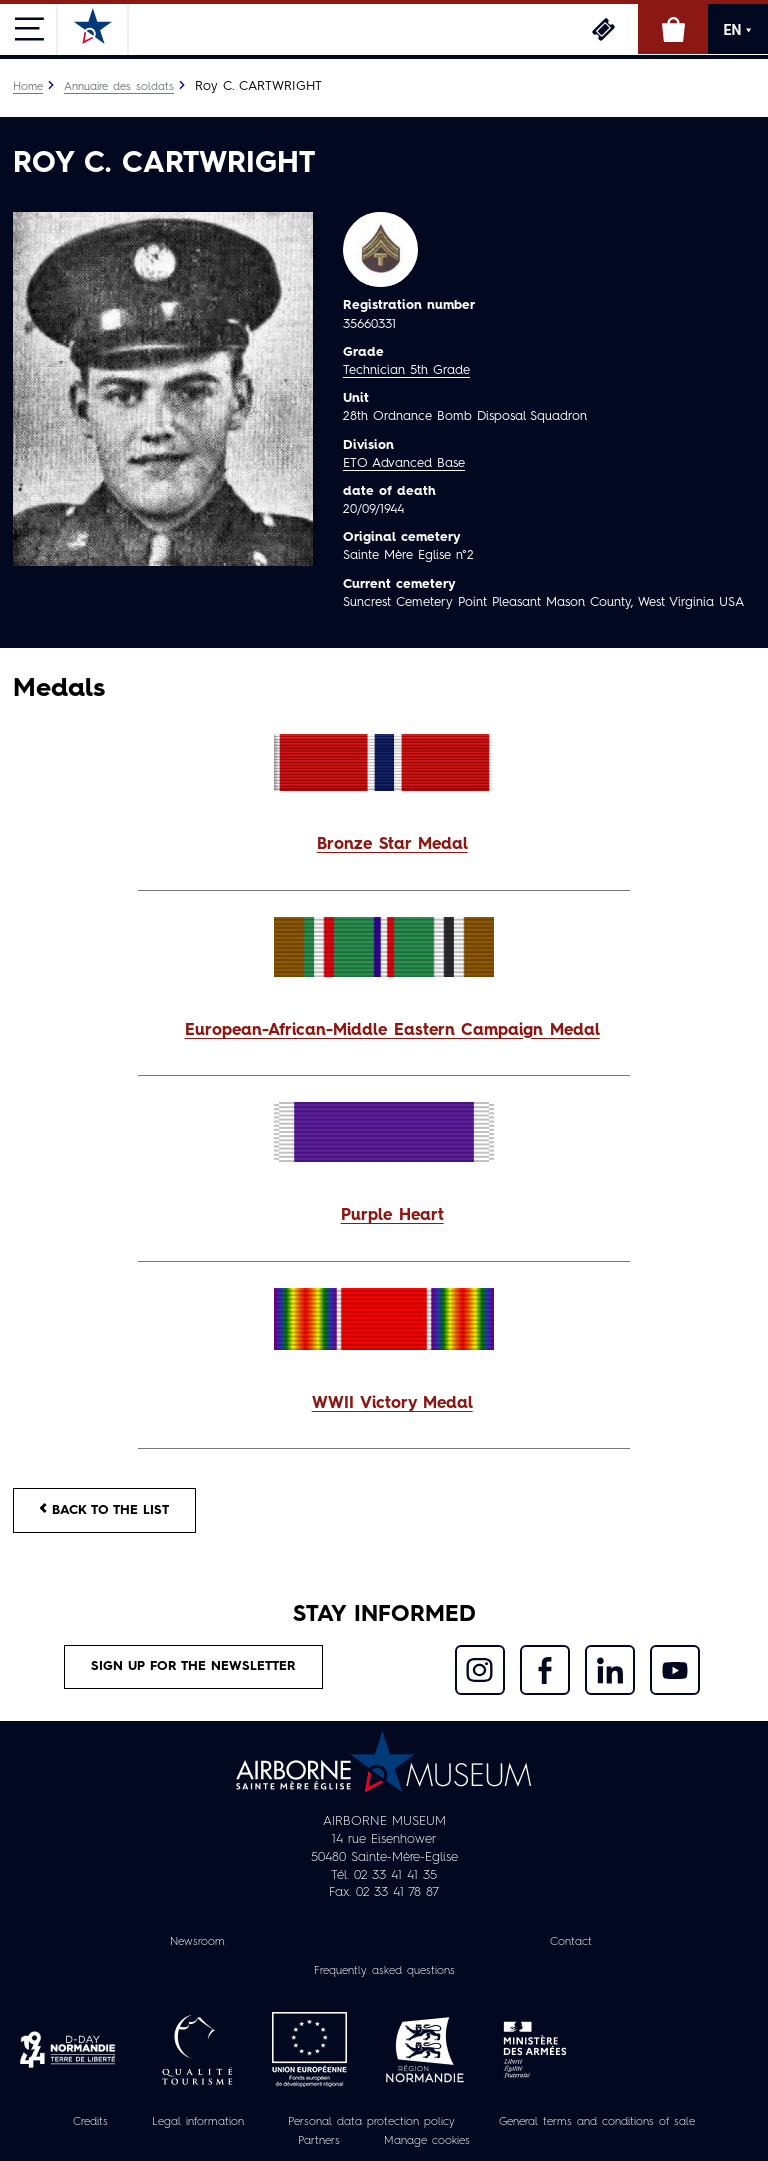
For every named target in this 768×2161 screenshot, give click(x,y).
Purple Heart (392, 1216)
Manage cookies (427, 2141)
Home (28, 87)
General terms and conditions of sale (597, 2122)
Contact (571, 1942)
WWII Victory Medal (392, 1404)
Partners (319, 2141)
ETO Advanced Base (404, 463)
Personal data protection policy (371, 2122)
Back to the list (104, 1509)
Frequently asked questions (384, 1971)
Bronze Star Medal (392, 845)
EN (738, 30)
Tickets (603, 29)
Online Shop (673, 29)
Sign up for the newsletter (193, 1666)
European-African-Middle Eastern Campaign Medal (392, 1031)
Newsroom (197, 1942)
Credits (90, 2122)
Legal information (198, 2122)
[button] (384, 845)
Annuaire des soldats (119, 87)
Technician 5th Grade (406, 370)
